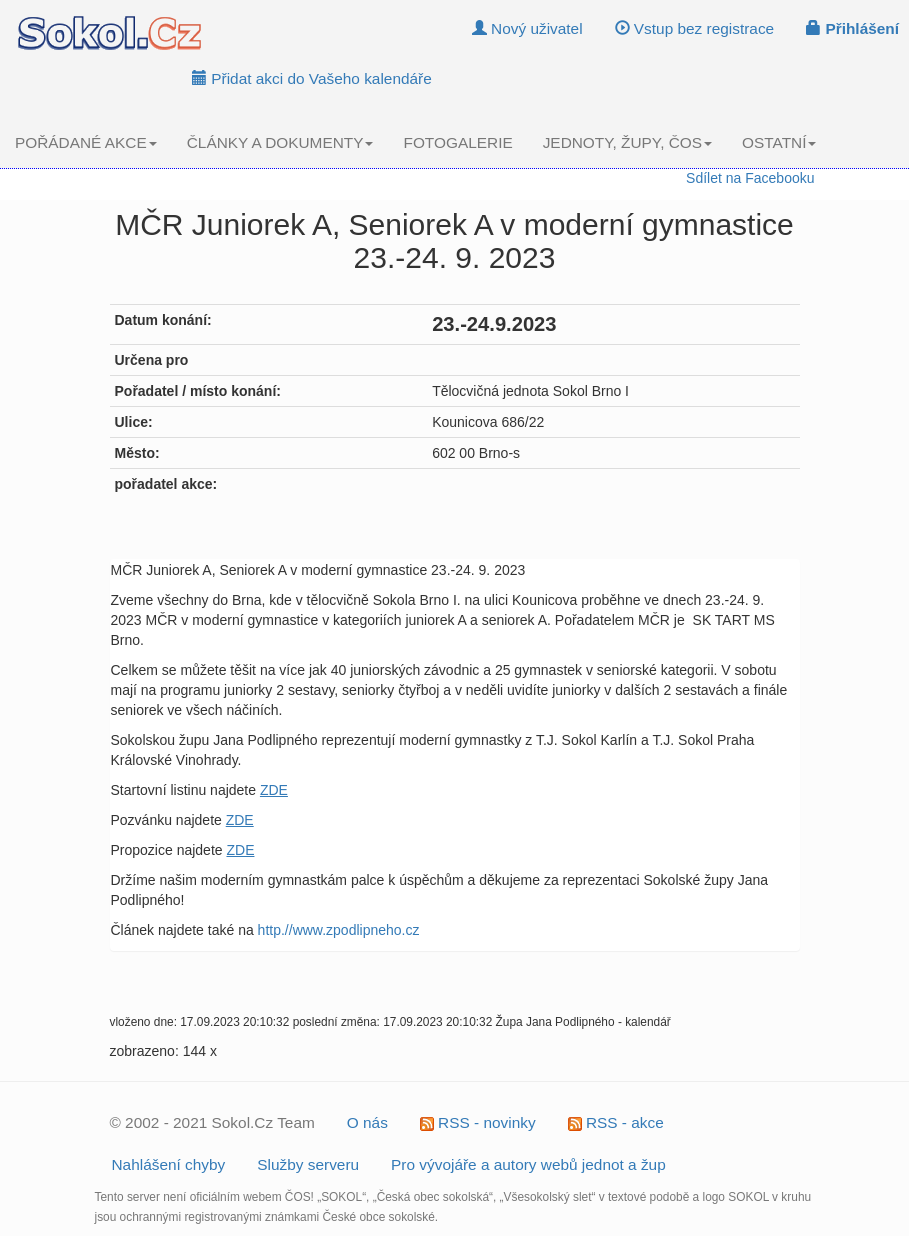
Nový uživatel (527, 28)
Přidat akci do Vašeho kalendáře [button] (312, 78)
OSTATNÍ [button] (779, 142)
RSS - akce (616, 1122)
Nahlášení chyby (169, 1164)
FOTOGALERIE (457, 142)
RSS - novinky (478, 1122)
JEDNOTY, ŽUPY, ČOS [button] (627, 142)
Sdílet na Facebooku (750, 178)
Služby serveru (308, 1164)
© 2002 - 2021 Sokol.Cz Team (212, 1122)
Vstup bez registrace (695, 28)
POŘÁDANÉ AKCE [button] (86, 142)
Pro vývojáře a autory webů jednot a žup (528, 1164)
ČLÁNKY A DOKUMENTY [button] (280, 142)
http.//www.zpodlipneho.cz (339, 930)
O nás (367, 1122)
